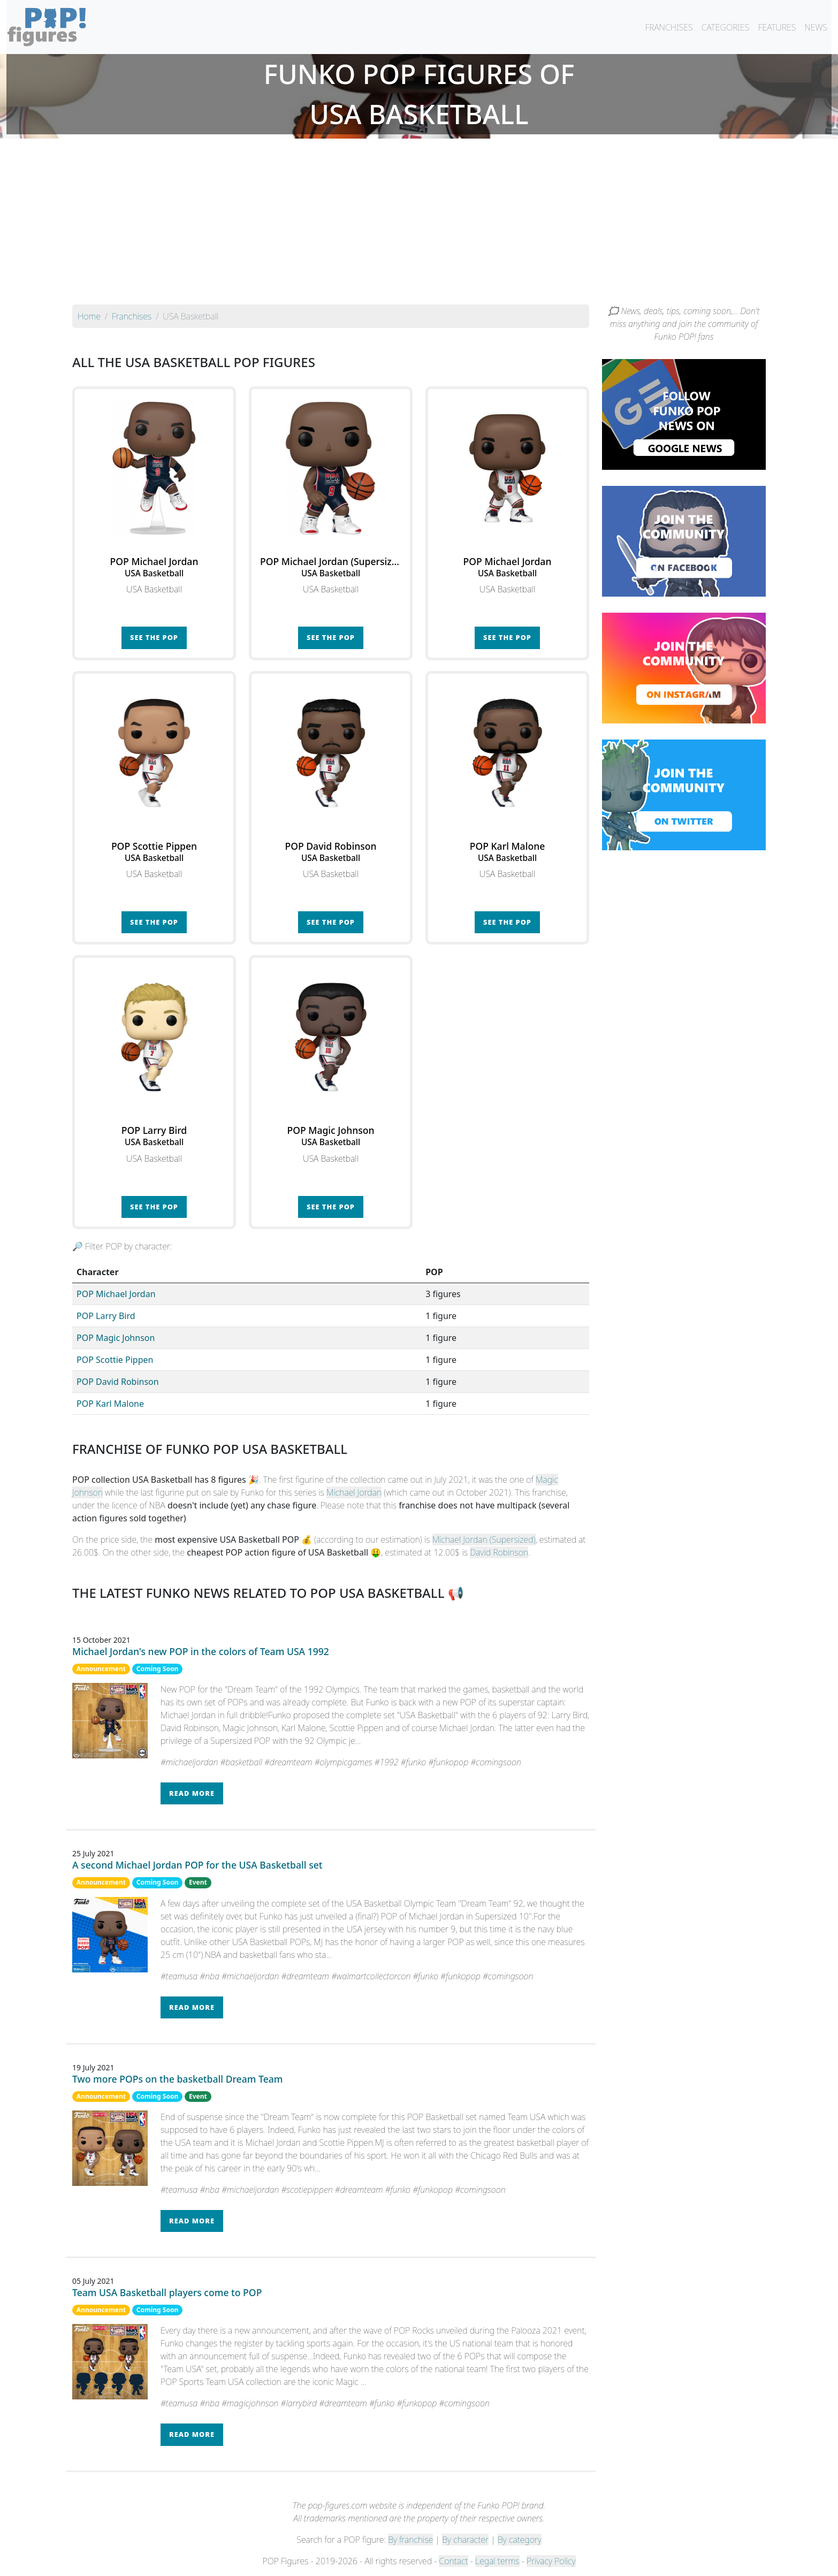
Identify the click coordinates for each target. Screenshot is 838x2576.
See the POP (154, 637)
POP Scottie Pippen (115, 1360)
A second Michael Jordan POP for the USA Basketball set (197, 1864)
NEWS (815, 27)
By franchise (410, 2539)
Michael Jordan (354, 1492)
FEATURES (777, 27)
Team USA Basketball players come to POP (167, 2292)
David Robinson (499, 1552)
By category (520, 2539)
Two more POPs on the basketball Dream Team (177, 2078)
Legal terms (497, 2561)
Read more (192, 1793)
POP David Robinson (118, 1382)
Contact (453, 2561)
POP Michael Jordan (116, 1294)
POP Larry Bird (106, 1316)
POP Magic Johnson (116, 1338)
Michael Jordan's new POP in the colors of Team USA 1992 (200, 1651)
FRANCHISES (668, 27)
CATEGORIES (726, 27)
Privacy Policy (551, 2561)
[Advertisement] (419, 224)
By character (465, 2539)
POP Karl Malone (110, 1403)
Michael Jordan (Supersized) (484, 1539)
